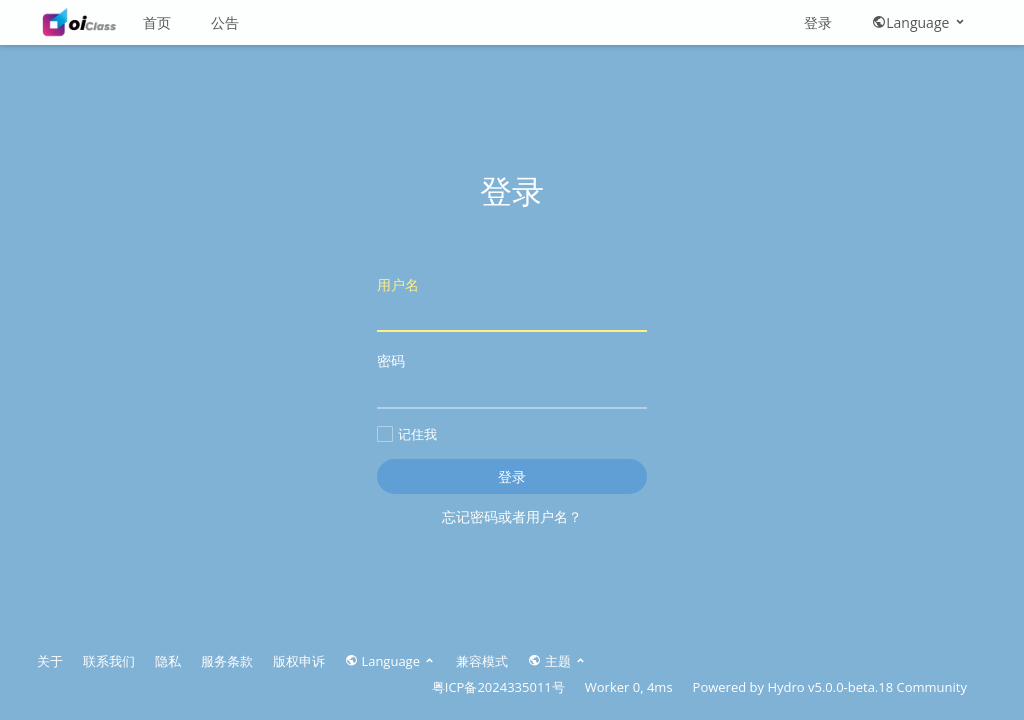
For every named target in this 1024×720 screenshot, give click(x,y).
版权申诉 (299, 661)
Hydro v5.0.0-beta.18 (830, 687)
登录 (818, 22)
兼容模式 (482, 661)
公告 (225, 22)
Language (919, 22)
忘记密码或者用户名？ (512, 516)
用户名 (512, 303)
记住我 (407, 434)
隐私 (168, 661)
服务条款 (227, 661)
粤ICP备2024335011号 (498, 687)
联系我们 (109, 661)
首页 (157, 22)
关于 (50, 661)
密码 (512, 379)
